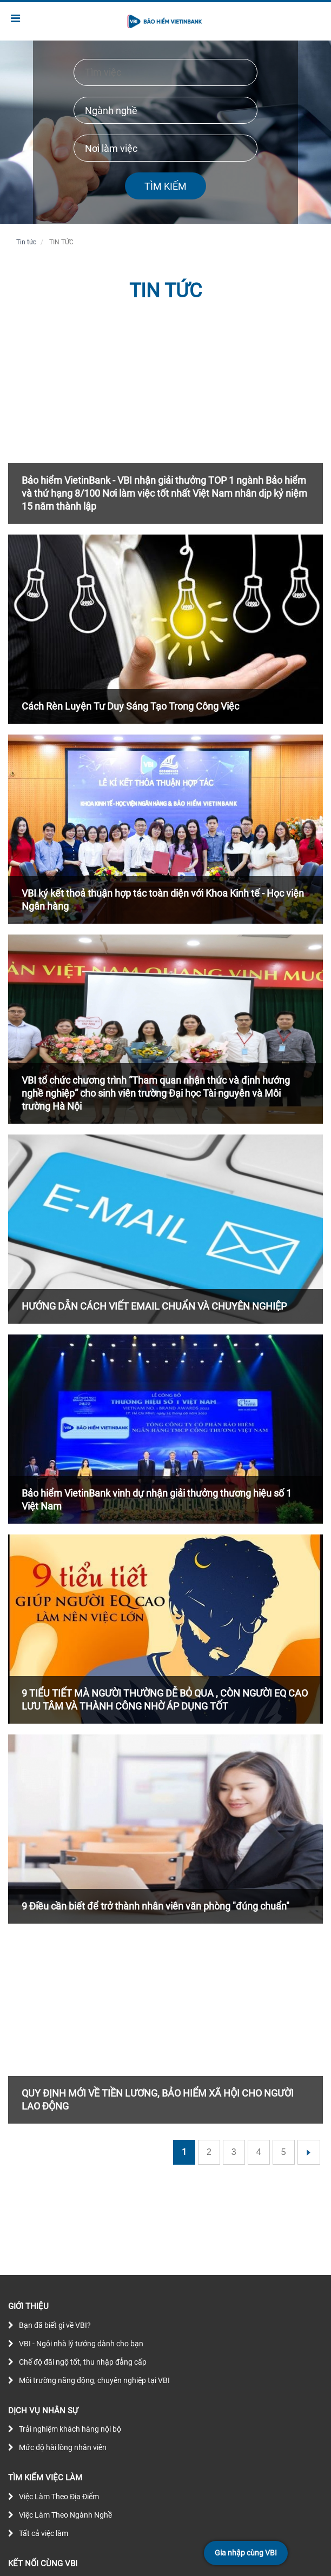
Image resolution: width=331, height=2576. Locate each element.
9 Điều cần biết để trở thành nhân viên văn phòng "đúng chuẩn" (155, 1906)
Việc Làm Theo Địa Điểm (59, 2496)
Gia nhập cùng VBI (246, 2552)
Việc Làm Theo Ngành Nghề (65, 2515)
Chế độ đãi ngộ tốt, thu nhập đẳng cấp (83, 2362)
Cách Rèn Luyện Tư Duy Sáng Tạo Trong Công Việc (130, 706)
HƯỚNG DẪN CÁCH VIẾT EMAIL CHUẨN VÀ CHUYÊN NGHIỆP (154, 1306)
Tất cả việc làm (43, 2533)
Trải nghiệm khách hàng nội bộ (70, 2429)
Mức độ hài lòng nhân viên (63, 2447)
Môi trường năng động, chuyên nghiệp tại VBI (94, 2380)
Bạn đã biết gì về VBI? (55, 2325)
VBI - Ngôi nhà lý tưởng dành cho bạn (81, 2343)
